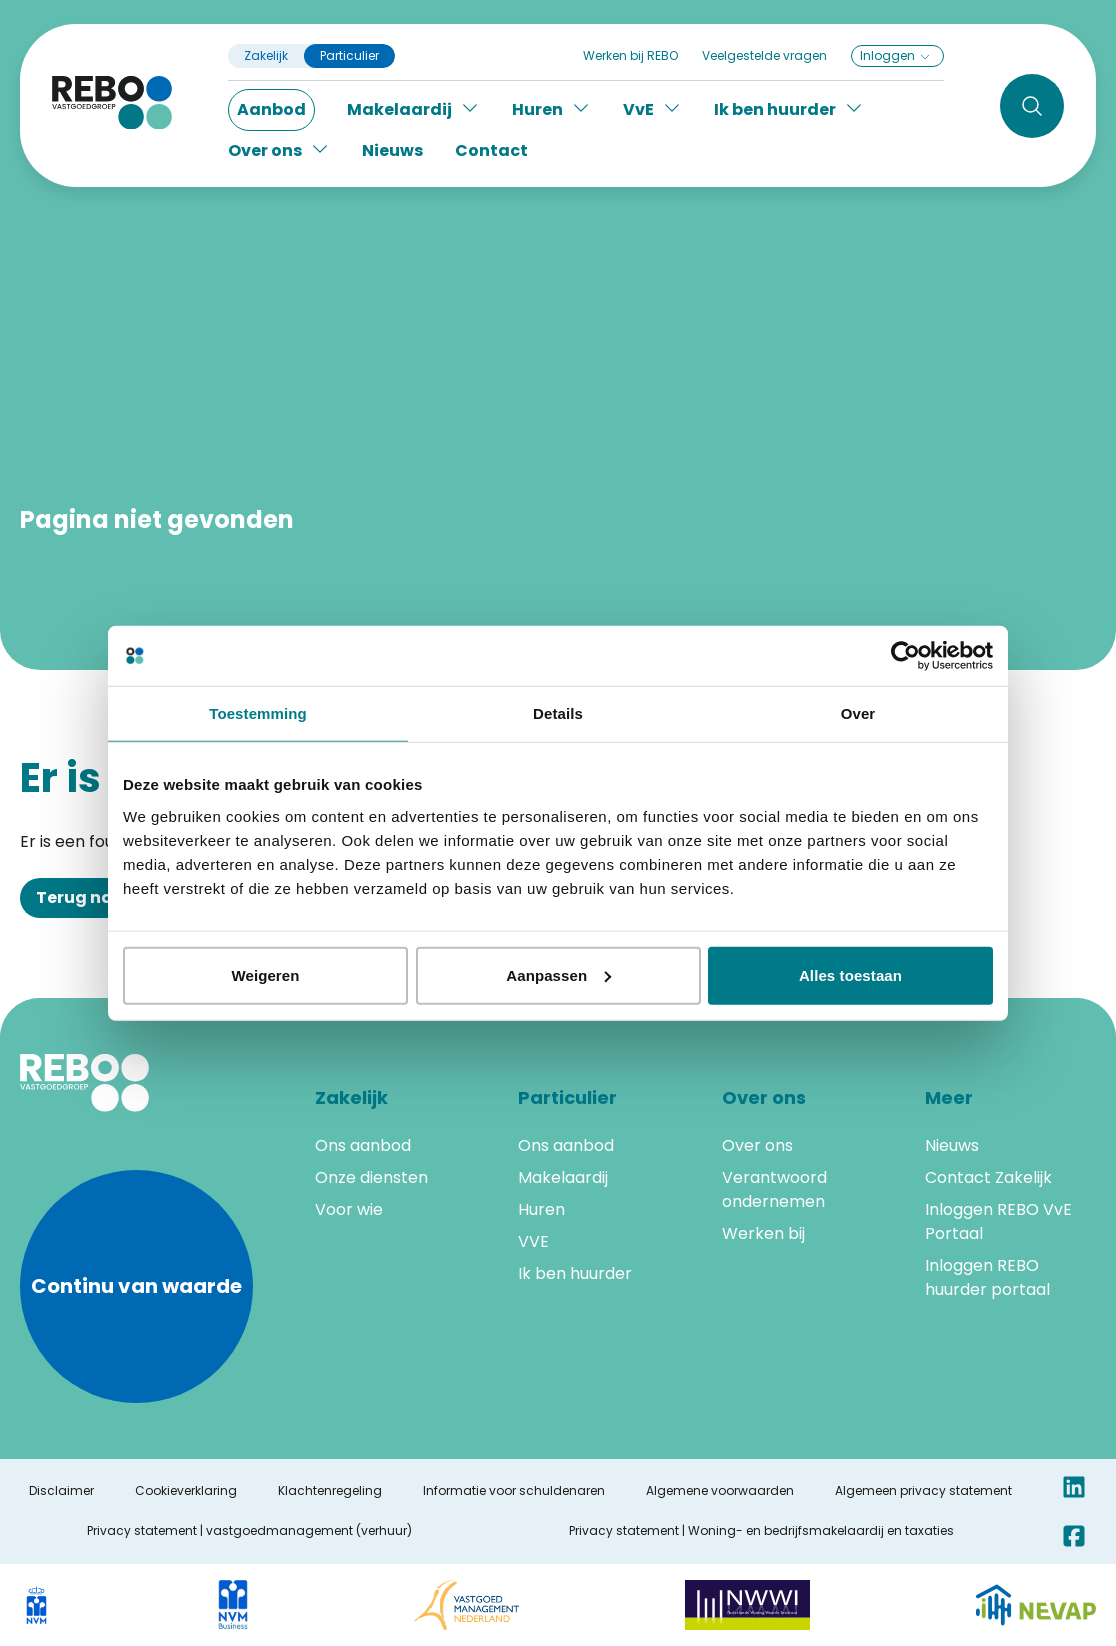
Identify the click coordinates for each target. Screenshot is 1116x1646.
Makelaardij (563, 1177)
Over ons (757, 1145)
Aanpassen (558, 974)
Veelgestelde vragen (764, 55)
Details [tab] (558, 713)
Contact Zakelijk (988, 1177)
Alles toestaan (850, 974)
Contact (491, 150)
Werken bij (763, 1233)
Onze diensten (371, 1177)
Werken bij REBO (630, 55)
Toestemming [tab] (258, 713)
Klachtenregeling (330, 1491)
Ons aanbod (363, 1145)
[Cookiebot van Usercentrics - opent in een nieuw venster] (905, 656)
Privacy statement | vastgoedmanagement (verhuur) (249, 1531)
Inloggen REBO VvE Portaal (998, 1221)
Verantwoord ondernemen (774, 1189)
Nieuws (392, 150)
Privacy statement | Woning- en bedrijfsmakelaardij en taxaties (761, 1531)
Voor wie (349, 1209)
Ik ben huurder (575, 1273)
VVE (533, 1241)
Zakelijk (266, 56)
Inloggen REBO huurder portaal (987, 1277)
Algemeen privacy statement (923, 1491)
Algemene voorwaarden (720, 1491)
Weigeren (265, 974)
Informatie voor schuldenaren (514, 1491)
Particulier (349, 56)
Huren (541, 1209)
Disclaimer (61, 1491)
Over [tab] (858, 713)
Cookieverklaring (186, 1491)
